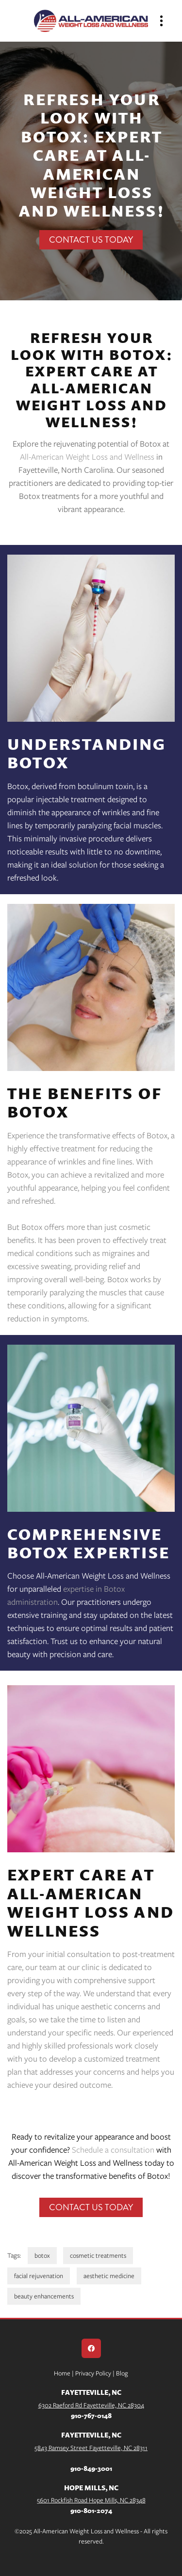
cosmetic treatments (98, 2255)
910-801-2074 (91, 2510)
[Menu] (161, 21)
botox (42, 2255)
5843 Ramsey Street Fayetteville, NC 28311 (91, 2447)
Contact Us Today (91, 239)
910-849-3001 (91, 2468)
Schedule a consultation (113, 2150)
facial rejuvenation (38, 2276)
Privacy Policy (92, 2373)
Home (63, 2373)
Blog (122, 2373)
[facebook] (91, 2348)
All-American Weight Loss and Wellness (87, 457)
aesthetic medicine (108, 2276)
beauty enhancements (44, 2296)
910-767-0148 (91, 2415)
